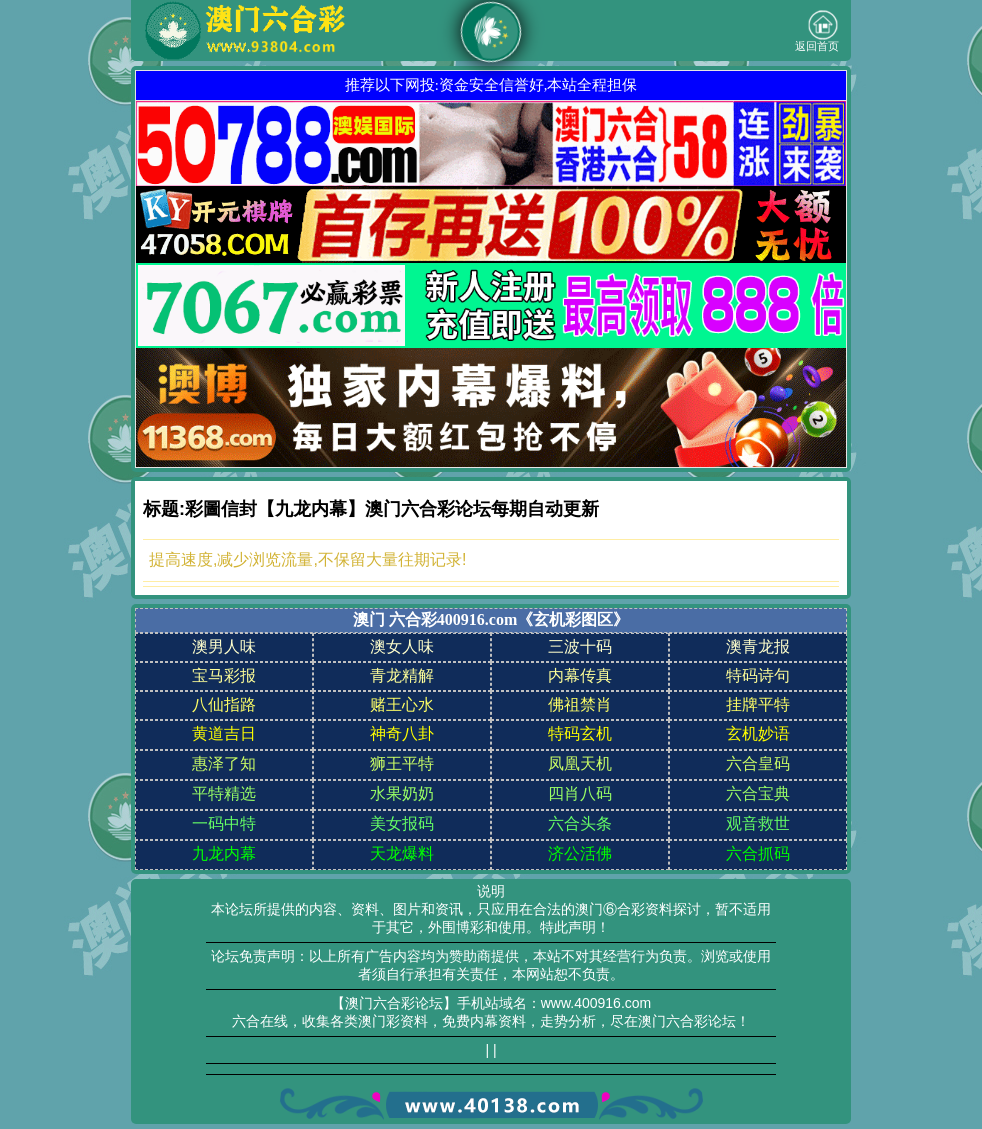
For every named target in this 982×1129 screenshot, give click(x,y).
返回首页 (817, 31)
